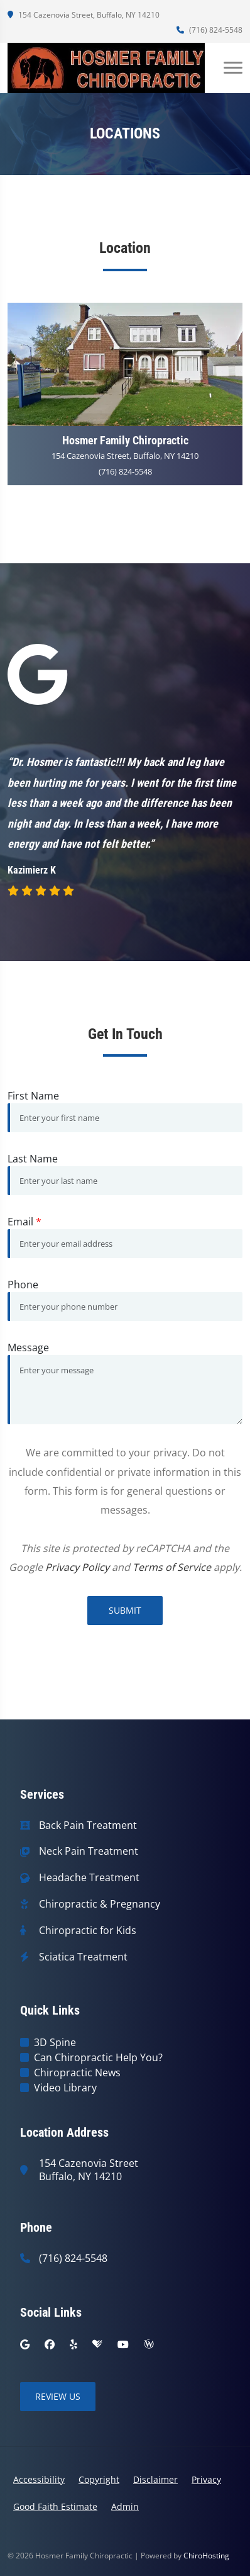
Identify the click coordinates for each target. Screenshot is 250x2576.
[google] (25, 2344)
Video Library (65, 2088)
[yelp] (73, 2344)
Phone (23, 1284)
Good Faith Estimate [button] (55, 2506)
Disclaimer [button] (155, 2479)
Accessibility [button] (39, 2479)
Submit (125, 1610)
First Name (33, 1096)
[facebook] (50, 2344)
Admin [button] (125, 2506)
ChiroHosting (206, 2555)
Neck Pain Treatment (88, 1851)
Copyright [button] (99, 2479)
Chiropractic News (77, 2072)
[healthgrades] (97, 2344)
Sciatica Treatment (83, 1957)
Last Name (33, 1159)
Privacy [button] (206, 2479)
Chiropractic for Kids (87, 1930)
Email (24, 1222)
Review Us (57, 2396)
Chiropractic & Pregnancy (99, 1904)
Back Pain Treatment (88, 1825)
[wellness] (149, 2344)
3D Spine (55, 2042)
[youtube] (123, 2344)
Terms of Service (172, 1567)
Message (28, 1347)
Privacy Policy (77, 1567)
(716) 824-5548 (209, 30)
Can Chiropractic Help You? (98, 2057)
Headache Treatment (89, 1877)
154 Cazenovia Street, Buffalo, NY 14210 (84, 14)
